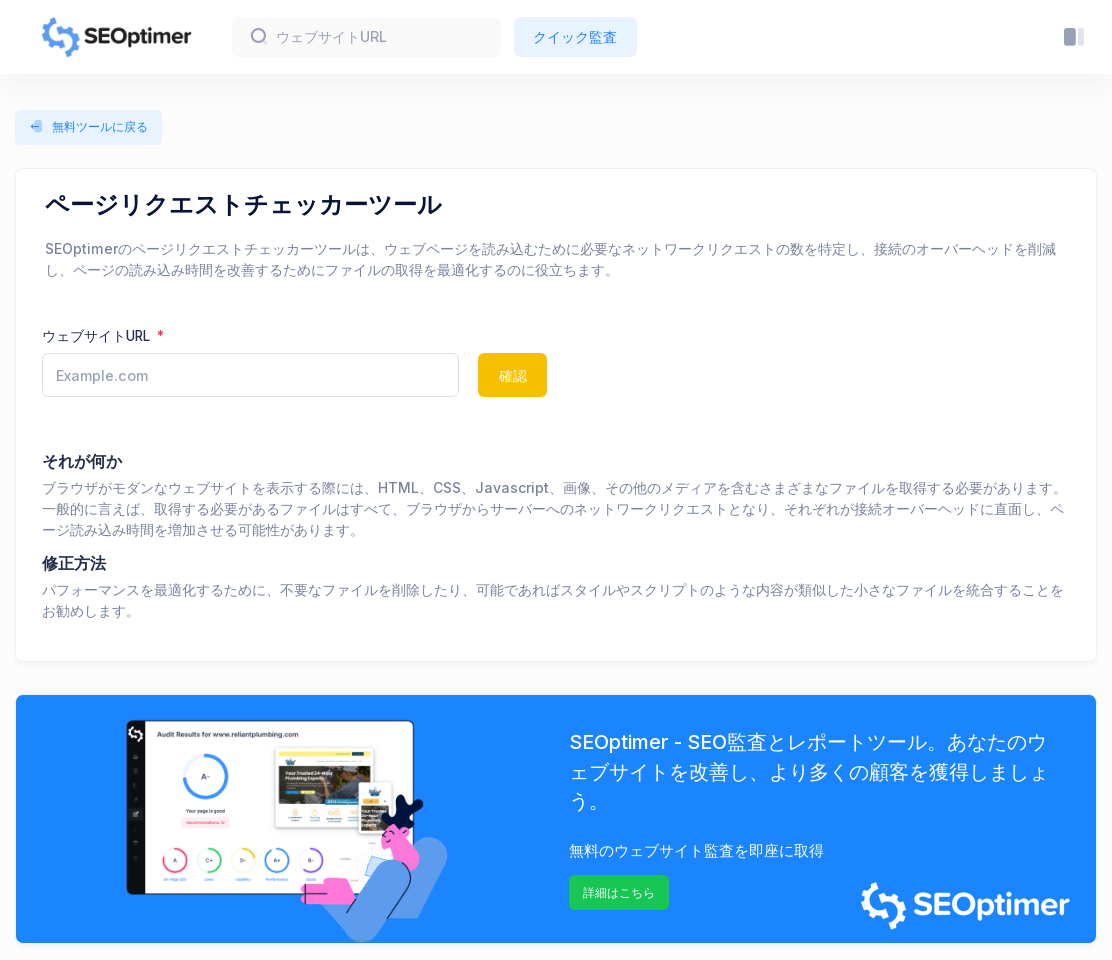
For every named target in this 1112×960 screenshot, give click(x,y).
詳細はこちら (619, 892)
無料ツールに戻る (88, 127)
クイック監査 (575, 36)
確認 (513, 375)
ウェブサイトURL (98, 336)
